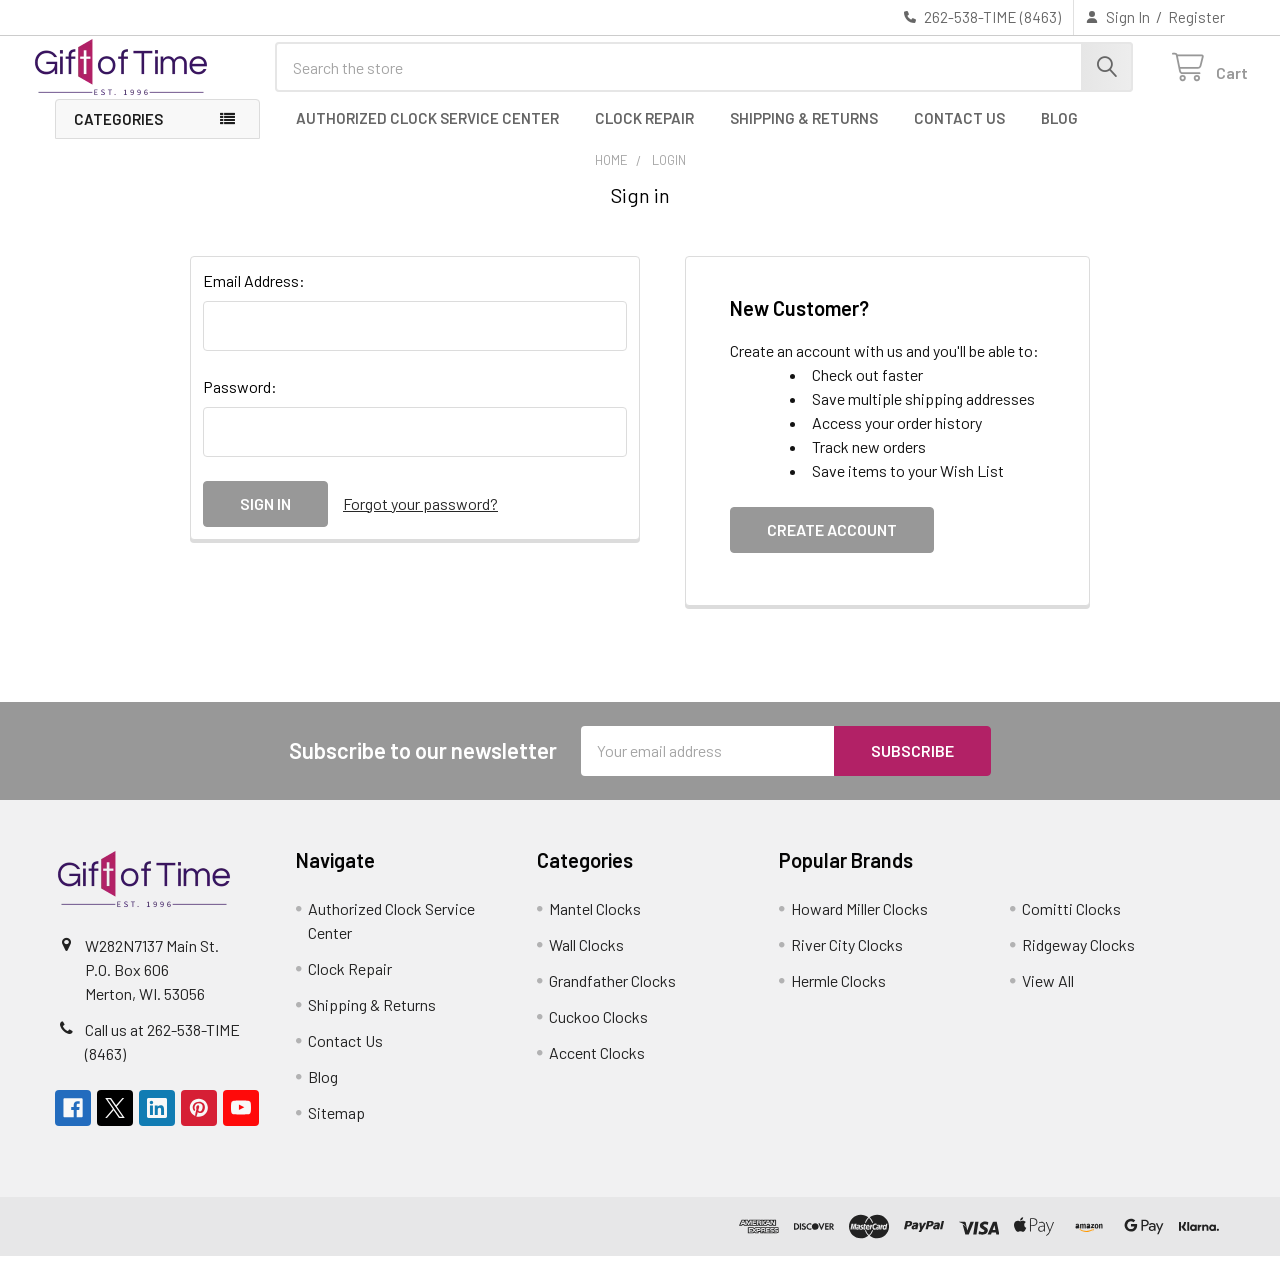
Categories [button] (118, 136)
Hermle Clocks (838, 997)
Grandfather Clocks (612, 997)
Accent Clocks (597, 1069)
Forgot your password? (420, 520)
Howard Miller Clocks (859, 925)
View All (1048, 997)
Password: (240, 403)
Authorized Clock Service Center (427, 135)
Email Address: (254, 297)
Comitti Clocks (1071, 925)
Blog (1059, 135)
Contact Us (959, 135)
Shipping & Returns (804, 135)
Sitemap (336, 1129)
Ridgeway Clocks (1078, 961)
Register (1196, 17)
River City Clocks (847, 961)
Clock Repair (644, 135)
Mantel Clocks (595, 925)
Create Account (832, 546)
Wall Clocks (586, 961)
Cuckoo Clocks (598, 1033)
